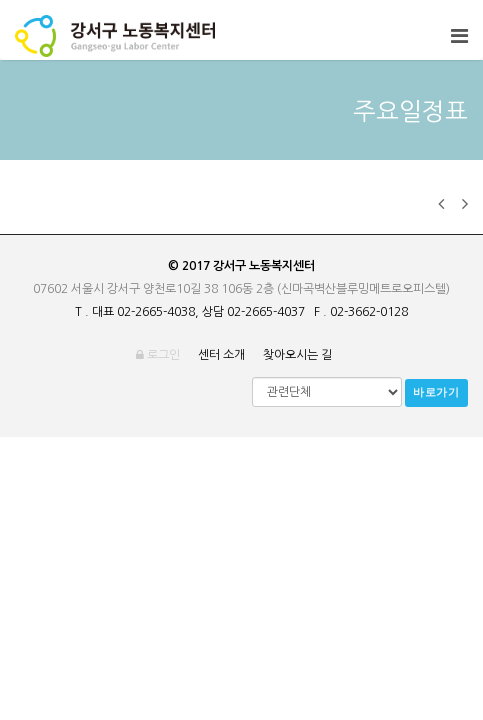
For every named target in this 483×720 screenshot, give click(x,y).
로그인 (158, 355)
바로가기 (436, 392)
